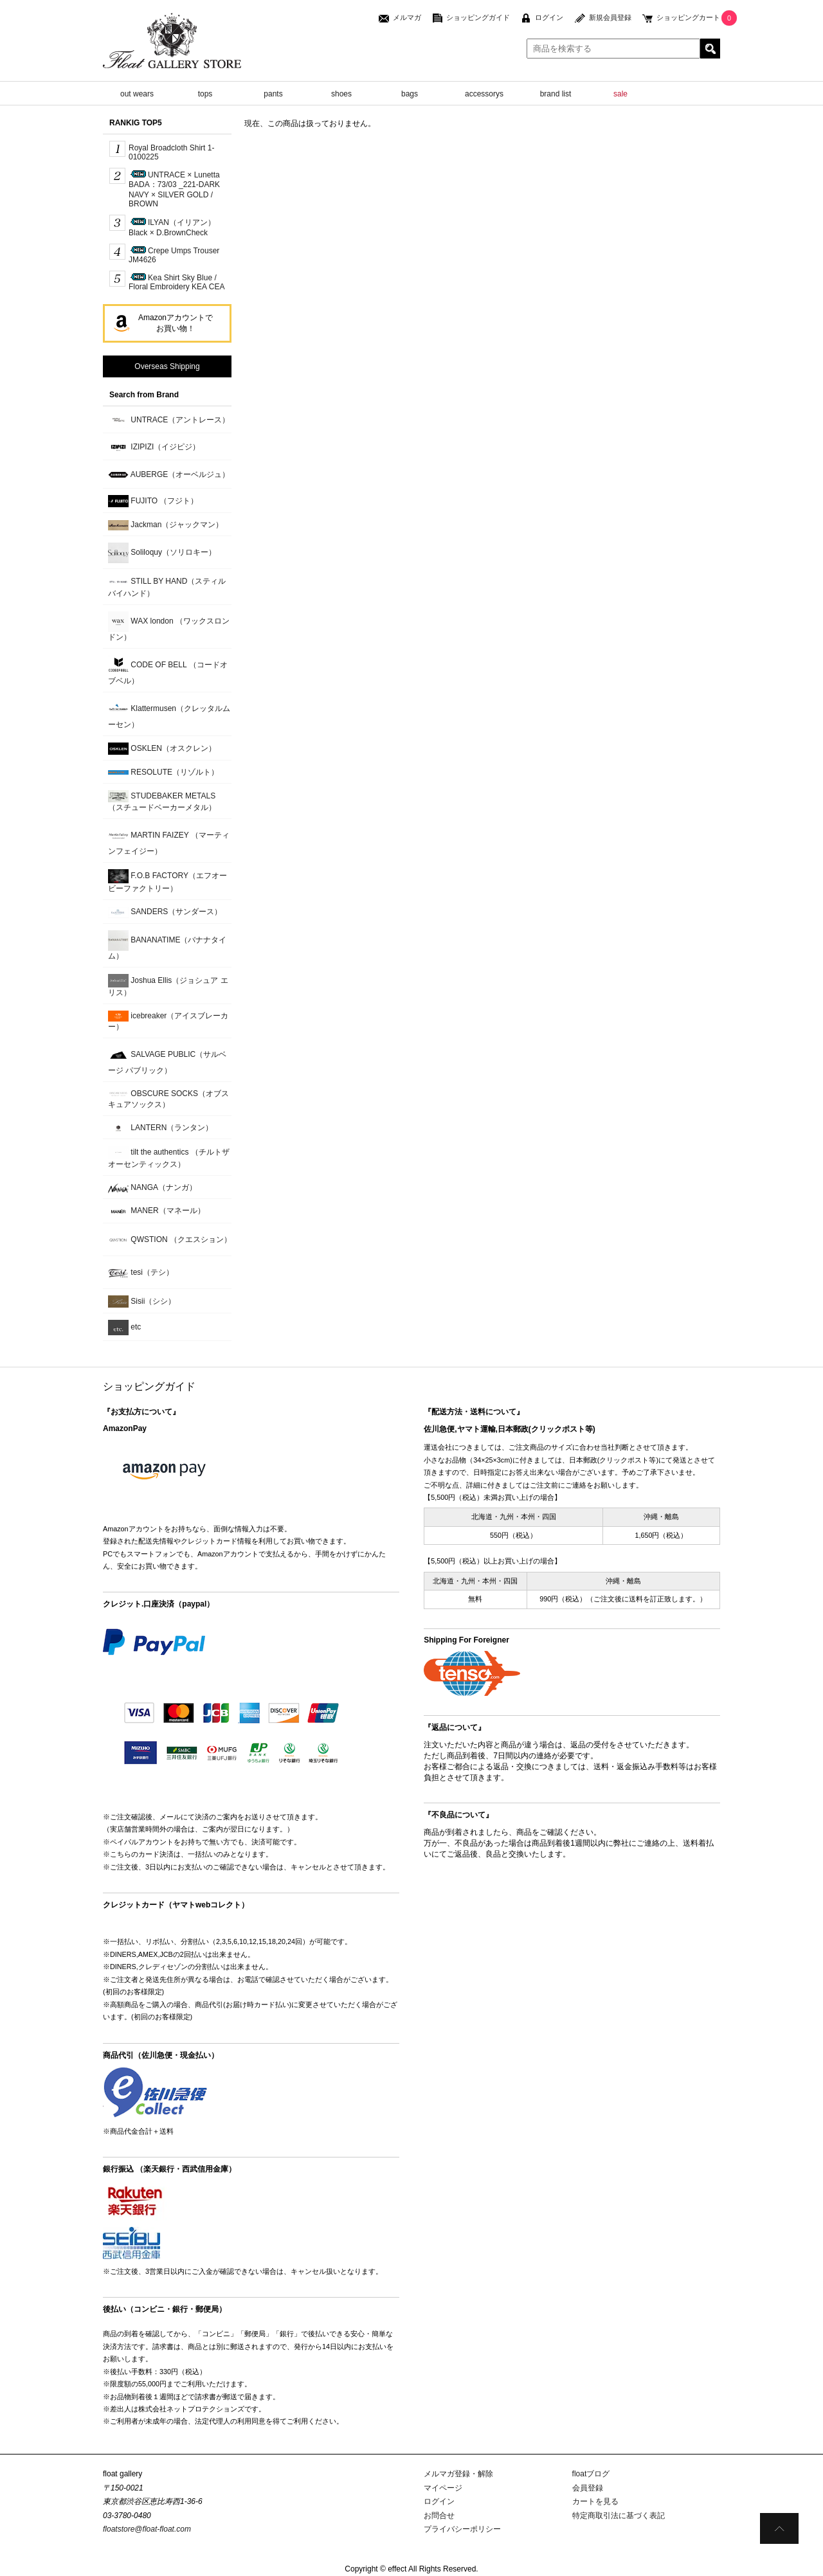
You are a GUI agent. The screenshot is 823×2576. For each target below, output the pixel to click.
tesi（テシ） (141, 1273)
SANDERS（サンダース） (165, 912)
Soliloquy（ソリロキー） (162, 553)
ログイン (549, 17)
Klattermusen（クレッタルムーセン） (169, 714)
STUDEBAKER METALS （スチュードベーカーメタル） (162, 801)
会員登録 (587, 2487)
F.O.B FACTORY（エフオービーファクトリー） (167, 881)
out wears (137, 93)
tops (205, 93)
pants (273, 93)
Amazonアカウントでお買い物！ (175, 323)
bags (409, 93)
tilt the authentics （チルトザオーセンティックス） (169, 1157)
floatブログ (591, 2473)
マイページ (443, 2487)
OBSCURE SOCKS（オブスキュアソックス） (168, 1099)
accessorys (484, 93)
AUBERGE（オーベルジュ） (169, 475)
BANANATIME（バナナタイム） (167, 945)
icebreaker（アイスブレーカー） (168, 1021)
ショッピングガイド (478, 17)
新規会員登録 (610, 17)
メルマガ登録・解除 (458, 2473)
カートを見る (595, 2501)
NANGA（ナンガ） (152, 1188)
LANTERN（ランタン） (160, 1128)
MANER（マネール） (156, 1211)
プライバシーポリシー (462, 2529)
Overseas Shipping (166, 366)
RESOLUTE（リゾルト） (163, 772)
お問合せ (439, 2515)
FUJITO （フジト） (153, 501)
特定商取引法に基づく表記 (618, 2515)
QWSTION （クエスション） (169, 1240)
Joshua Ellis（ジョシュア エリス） (168, 985)
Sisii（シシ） (142, 1301)
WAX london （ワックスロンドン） (169, 626)
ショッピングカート (688, 17)
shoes (341, 93)
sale (620, 93)
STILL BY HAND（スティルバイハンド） (167, 586)
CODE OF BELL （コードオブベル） (168, 670)
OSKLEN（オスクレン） (162, 749)
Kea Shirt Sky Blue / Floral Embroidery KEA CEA (176, 282)
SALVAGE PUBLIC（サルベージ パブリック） (167, 1060)
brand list (556, 93)
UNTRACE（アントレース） (169, 420)
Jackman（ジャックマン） (165, 525)
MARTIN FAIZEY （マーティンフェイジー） (169, 840)
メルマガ (407, 17)
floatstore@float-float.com (147, 2529)
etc (124, 1327)
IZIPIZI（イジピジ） (154, 447)
